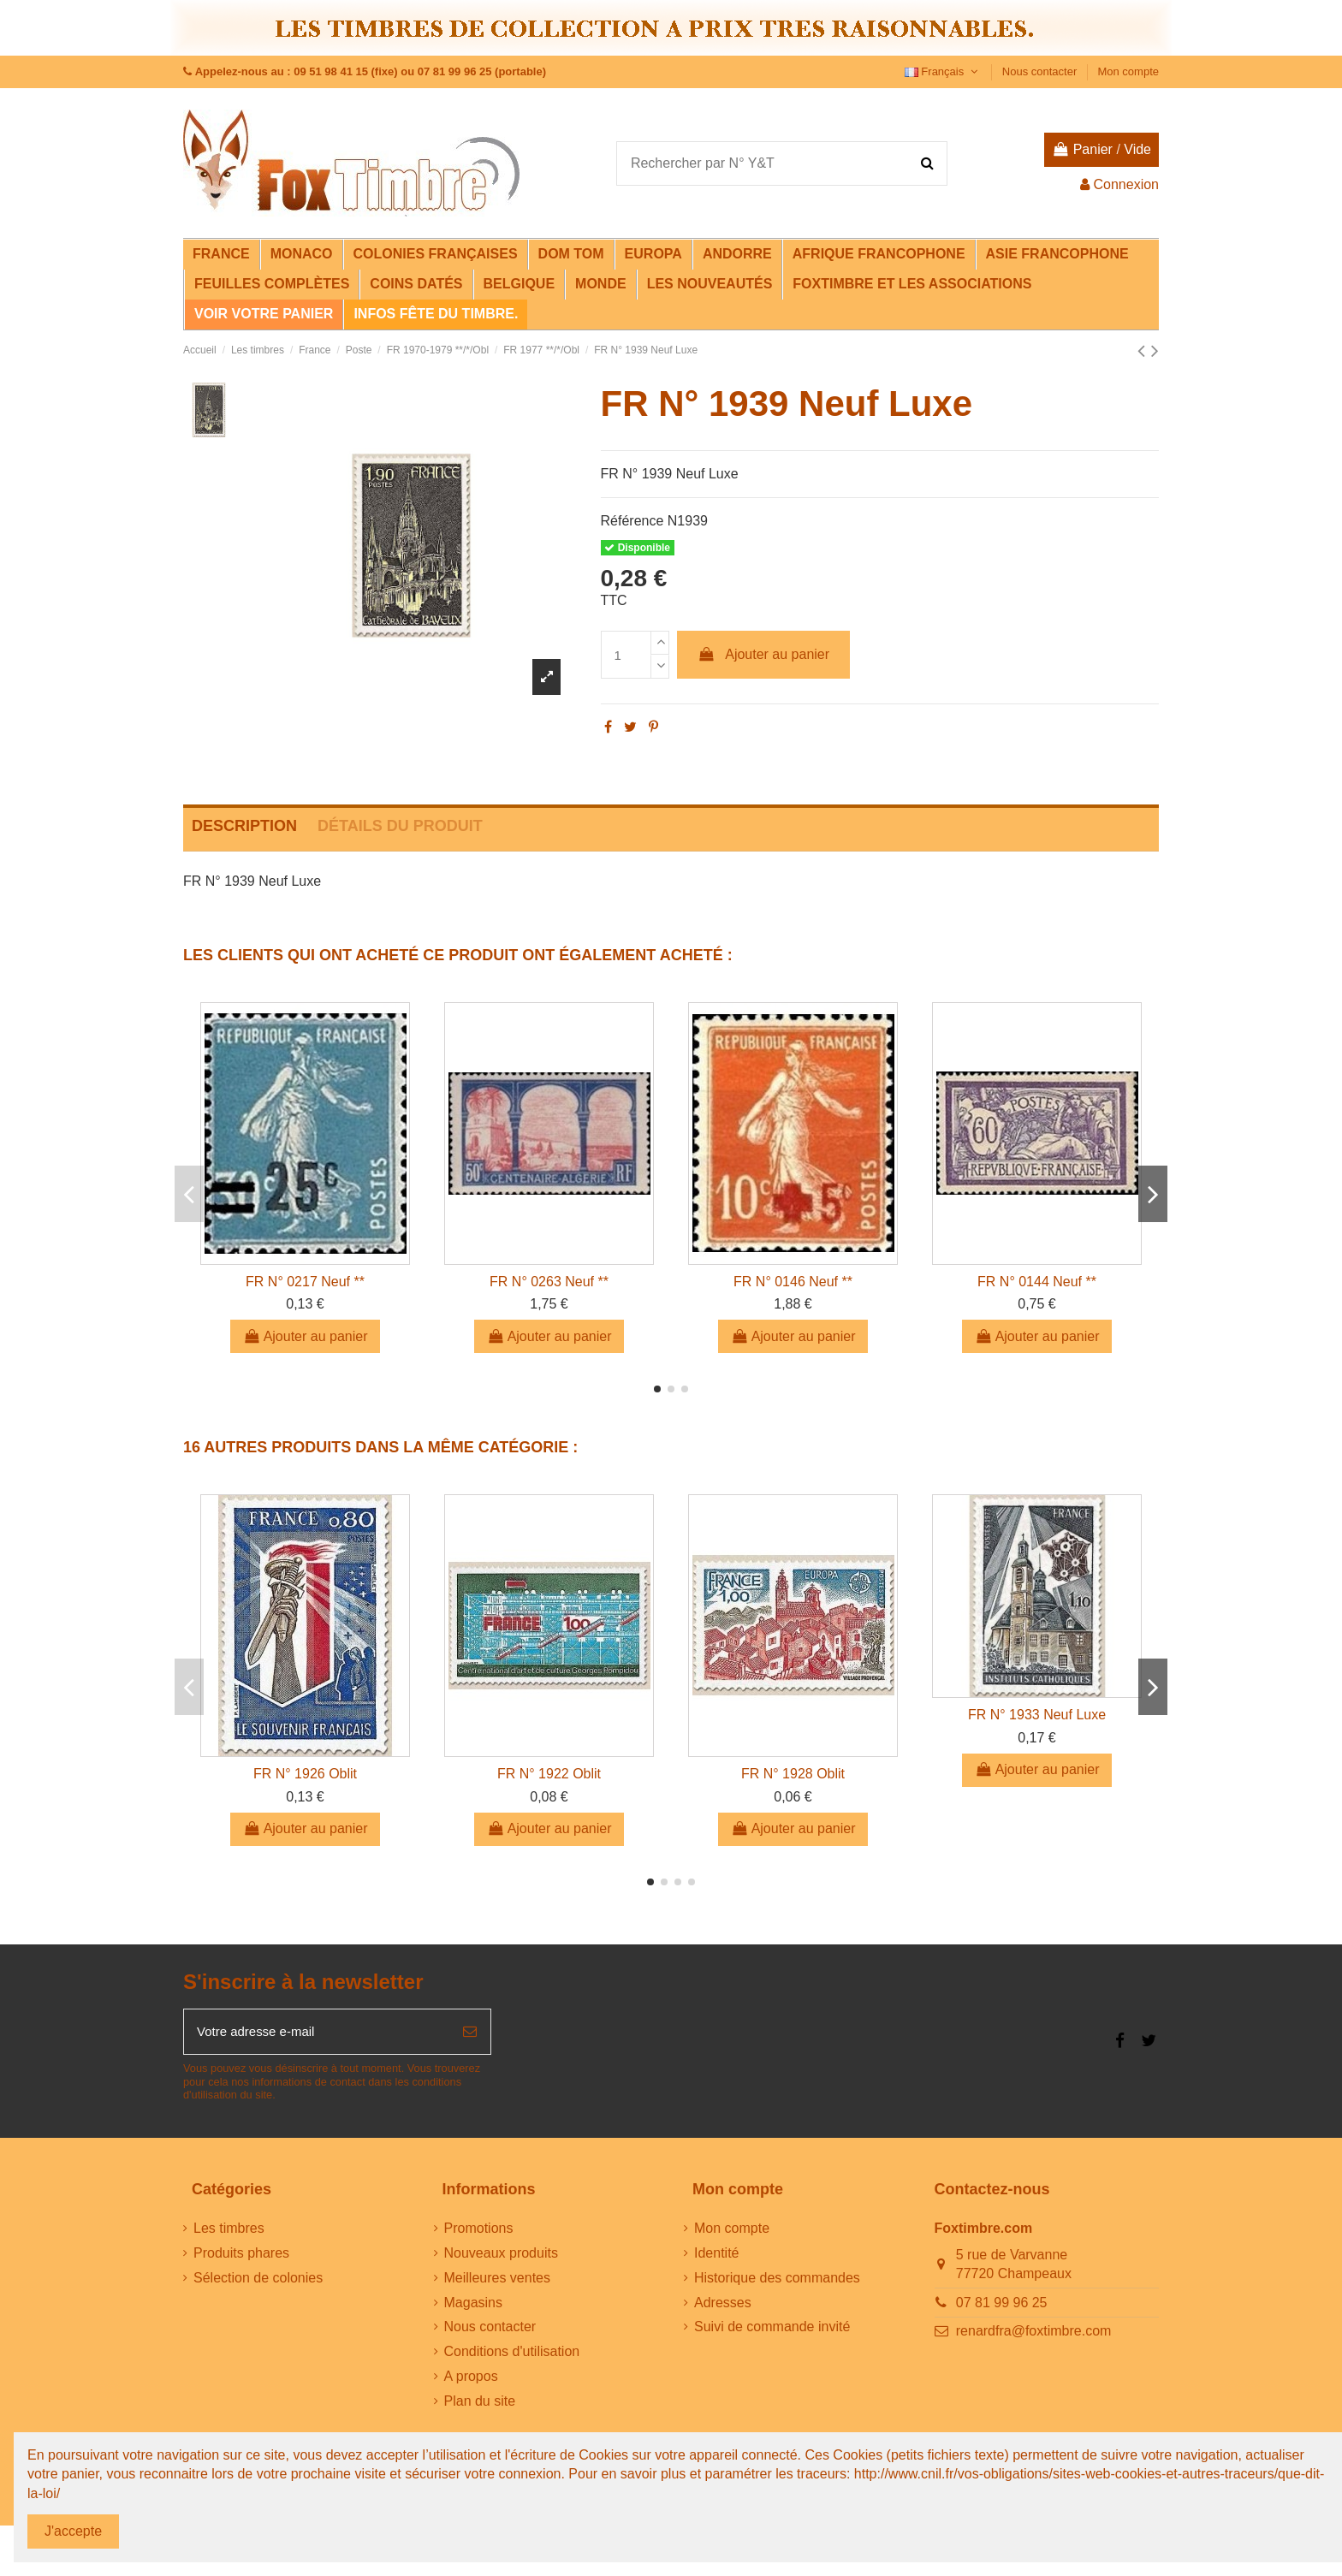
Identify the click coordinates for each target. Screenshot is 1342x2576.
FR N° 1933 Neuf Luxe (1037, 1714)
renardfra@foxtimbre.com (1034, 2334)
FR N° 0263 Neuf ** (549, 1281)
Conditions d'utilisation (512, 2354)
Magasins (473, 2305)
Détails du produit (400, 825)
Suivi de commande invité (772, 2330)
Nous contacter (1041, 71)
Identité (716, 2256)
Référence (632, 520)
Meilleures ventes (497, 2280)
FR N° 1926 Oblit (305, 1773)
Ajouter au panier (763, 654)
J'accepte (73, 2531)
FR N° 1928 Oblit (793, 1773)
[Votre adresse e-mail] (316, 2033)
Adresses (722, 2305)
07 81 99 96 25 (1002, 2305)
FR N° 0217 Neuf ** (305, 1281)
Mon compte (1128, 71)
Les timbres (228, 2231)
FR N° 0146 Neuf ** (792, 1281)
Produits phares (241, 2256)
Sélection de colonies (258, 2280)
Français (943, 71)
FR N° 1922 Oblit (549, 1773)
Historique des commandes (777, 2280)
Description (244, 825)
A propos (471, 2379)
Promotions (479, 2231)
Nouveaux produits (501, 2256)
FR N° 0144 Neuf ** (1036, 1281)
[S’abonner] (469, 2033)
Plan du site (480, 2403)
